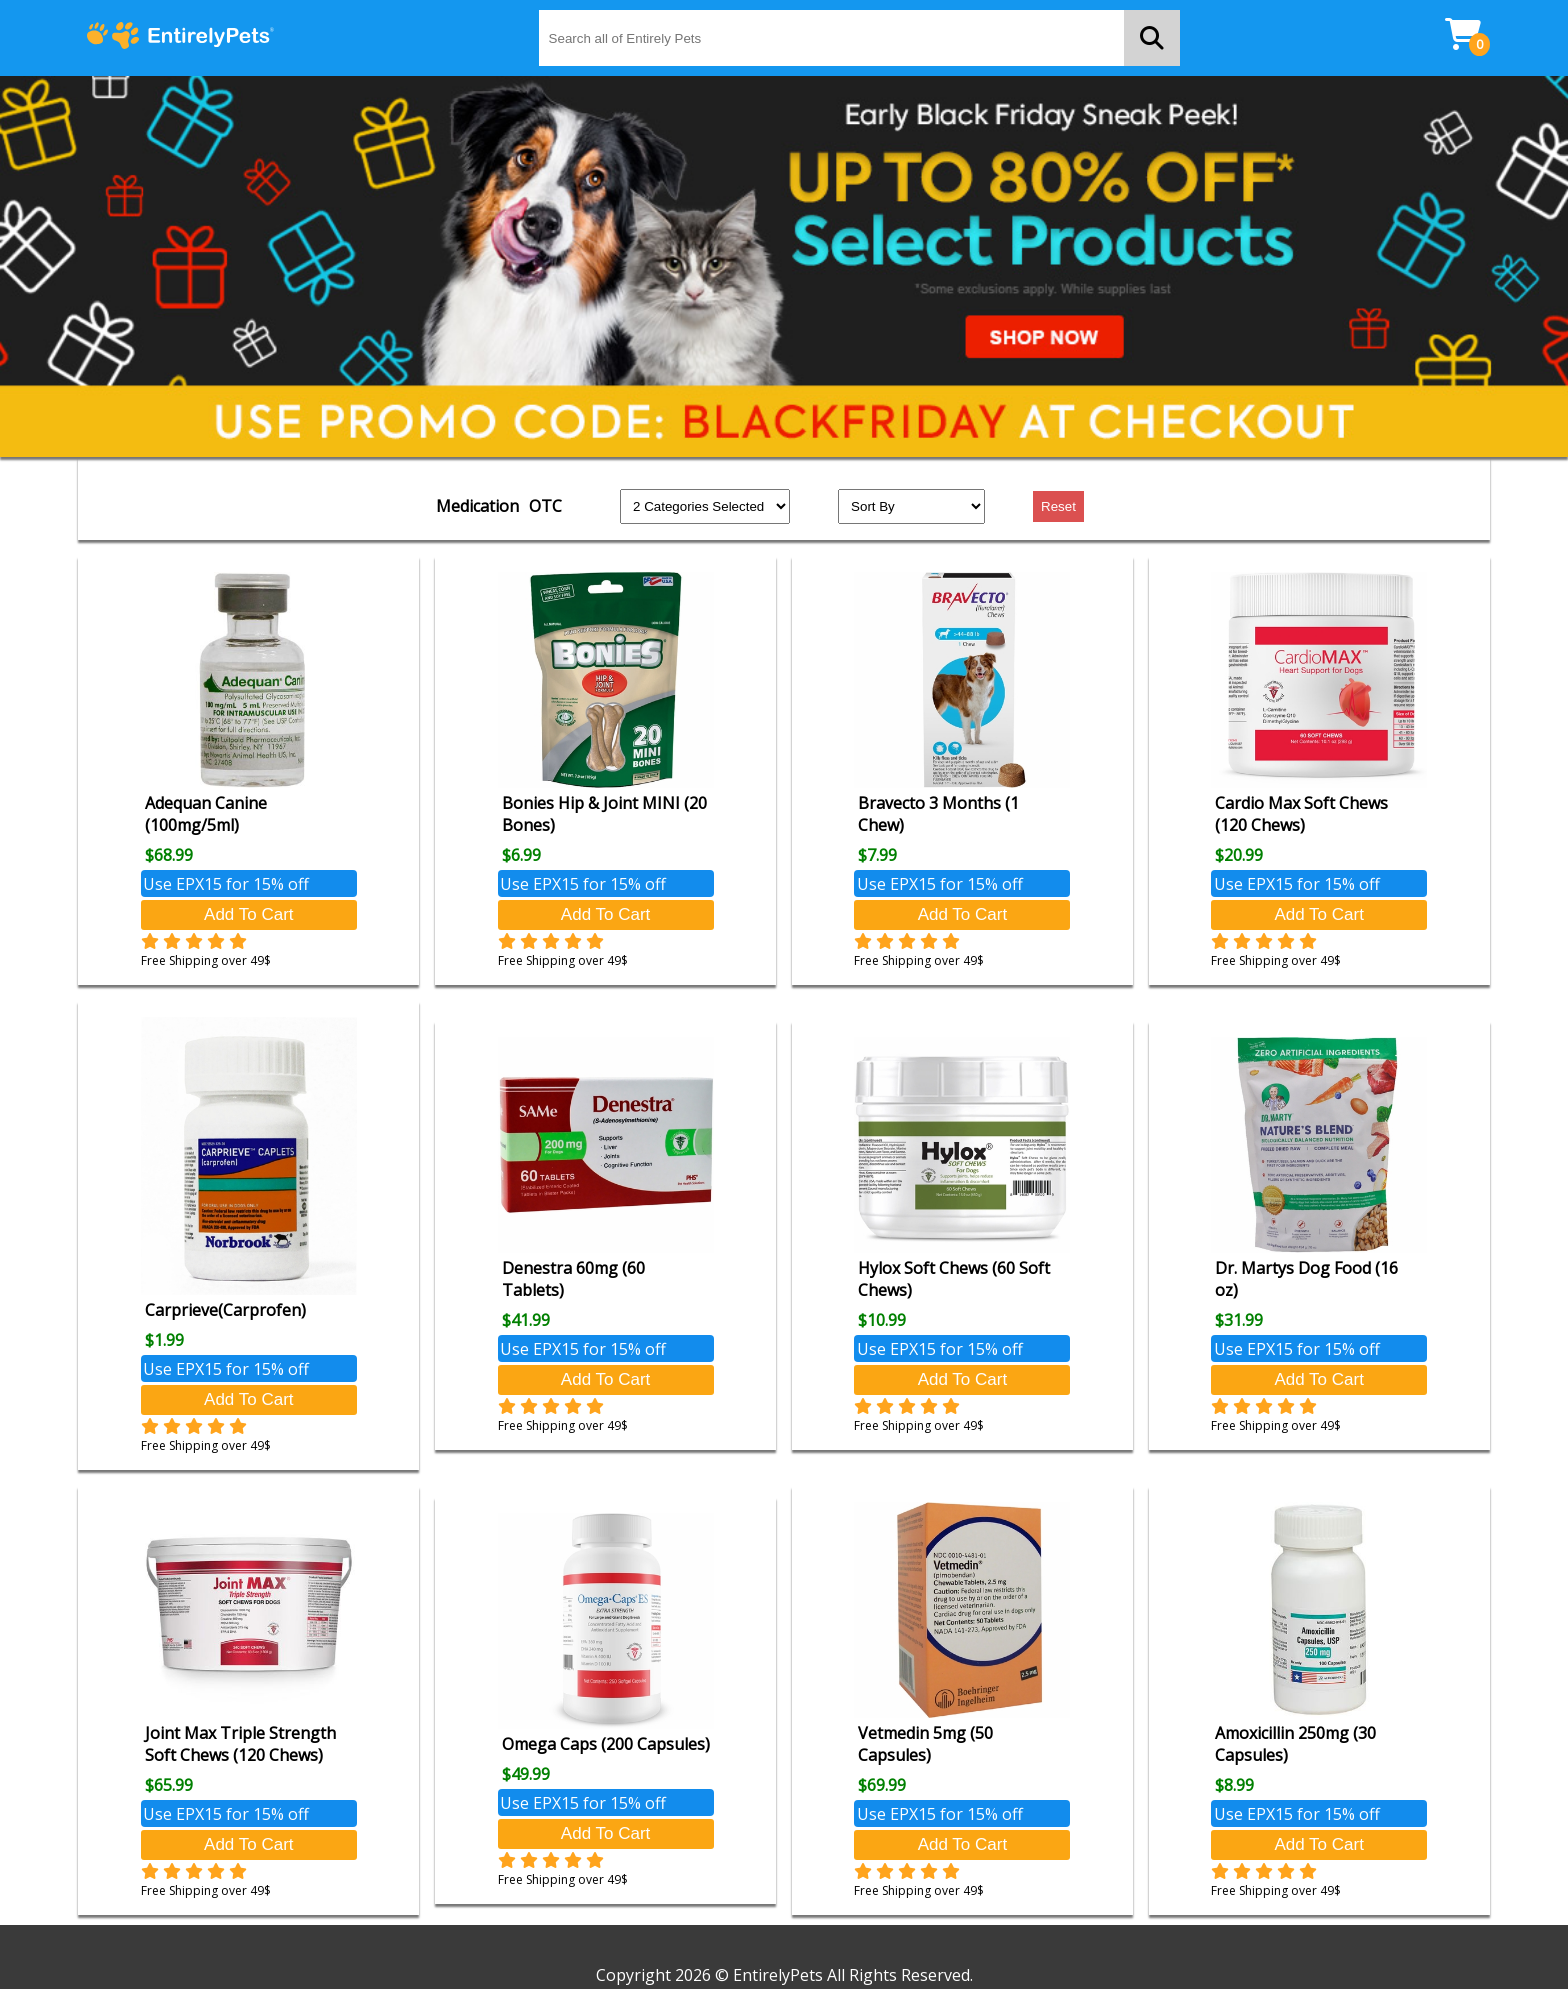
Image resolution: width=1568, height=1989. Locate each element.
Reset (1058, 506)
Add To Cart (248, 914)
